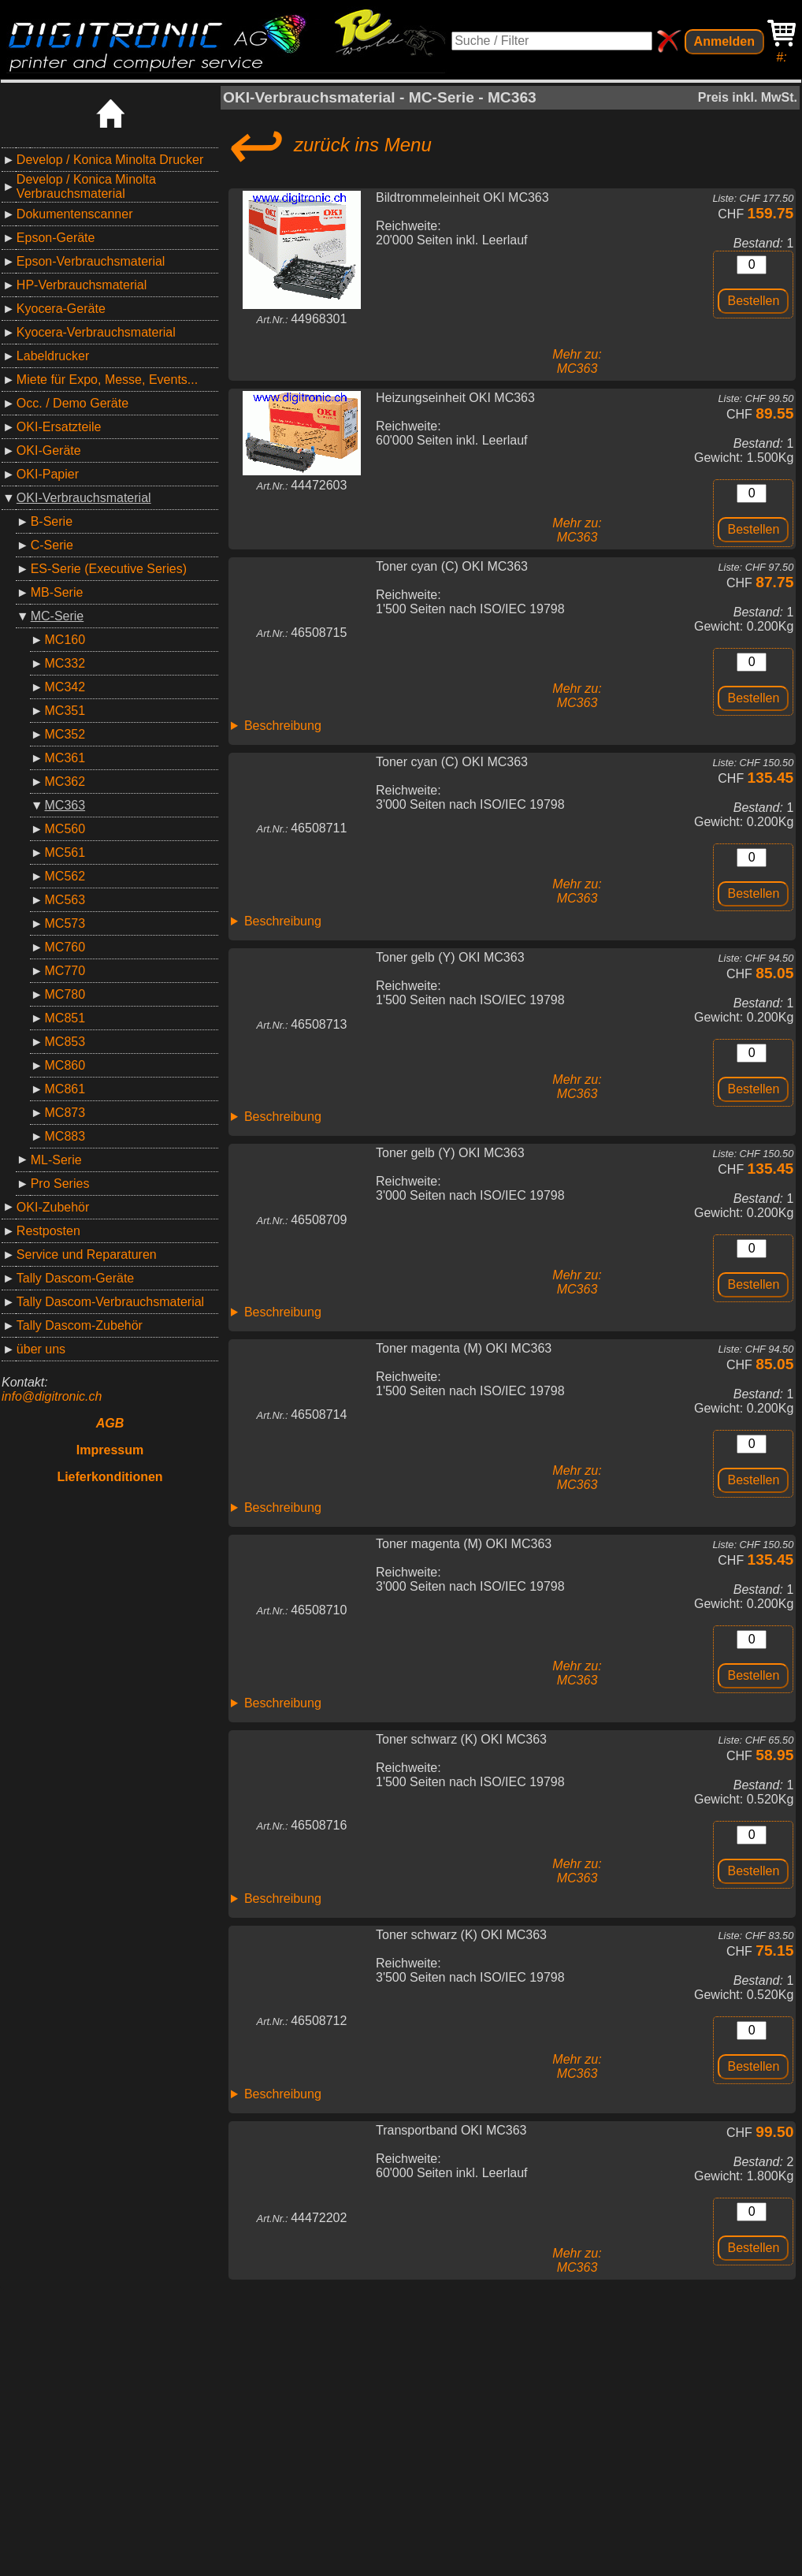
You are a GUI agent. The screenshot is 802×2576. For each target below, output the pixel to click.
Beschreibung (282, 725)
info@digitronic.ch (52, 1396)
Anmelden (724, 41)
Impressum (109, 1450)
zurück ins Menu (327, 145)
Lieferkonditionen (109, 1476)
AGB (110, 1423)
